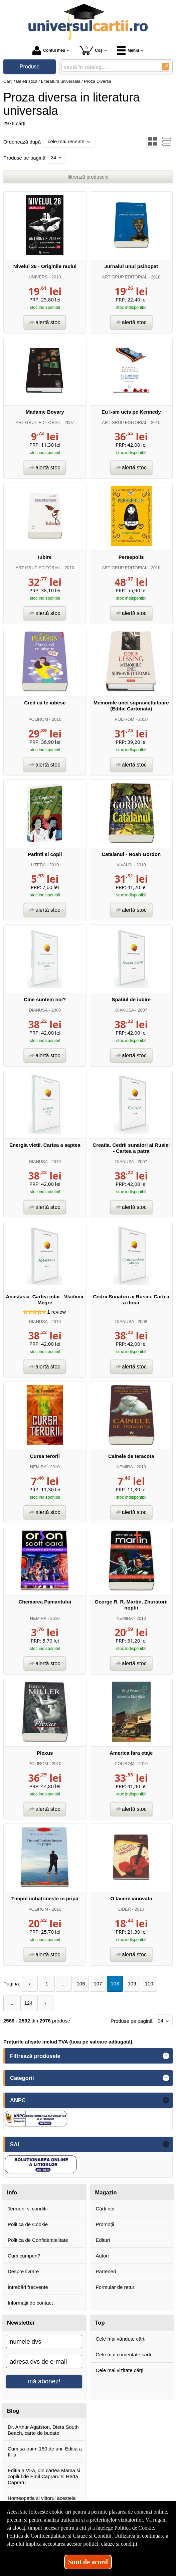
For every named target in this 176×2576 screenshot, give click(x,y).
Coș (91, 50)
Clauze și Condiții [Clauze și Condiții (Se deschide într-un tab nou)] (92, 2536)
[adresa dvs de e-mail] (44, 2361)
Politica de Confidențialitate (38, 2240)
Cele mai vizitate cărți (120, 2370)
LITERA (38, 864)
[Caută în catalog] (165, 66)
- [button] (166, 2100)
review (56, 1312)
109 (132, 1983)
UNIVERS (38, 276)
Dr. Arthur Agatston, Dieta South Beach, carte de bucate (43, 2430)
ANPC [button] (18, 2100)
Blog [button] (13, 2411)
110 (149, 1983)
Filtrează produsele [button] (35, 2056)
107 (98, 1983)
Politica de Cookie (28, 2224)
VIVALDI (125, 864)
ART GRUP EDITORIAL (124, 276)
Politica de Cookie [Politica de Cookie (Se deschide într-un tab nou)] (134, 2528)
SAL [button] (15, 2144)
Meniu (128, 50)
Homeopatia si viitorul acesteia (41, 2498)
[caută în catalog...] (109, 67)
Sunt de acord (88, 2562)
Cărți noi (105, 2208)
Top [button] (100, 2323)
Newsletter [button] (21, 2323)
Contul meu (48, 50)
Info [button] (12, 2192)
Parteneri (106, 2271)
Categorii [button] (22, 2078)
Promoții (105, 2224)
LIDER (124, 1909)
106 (81, 1983)
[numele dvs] (44, 2341)
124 (28, 2003)
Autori (102, 2256)
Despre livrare (23, 2271)
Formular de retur (115, 2287)
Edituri (103, 2240)
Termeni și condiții (27, 2208)
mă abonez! (44, 2381)
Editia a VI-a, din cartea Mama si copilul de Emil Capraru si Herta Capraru (44, 2476)
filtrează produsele (88, 177)
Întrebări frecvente (28, 2287)
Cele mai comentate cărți (123, 2354)
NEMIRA (38, 1466)
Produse (30, 66)
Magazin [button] (106, 2192)
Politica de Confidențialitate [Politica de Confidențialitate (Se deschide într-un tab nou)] (37, 2536)
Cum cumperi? (24, 2256)
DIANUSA (38, 1010)
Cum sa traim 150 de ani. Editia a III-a (45, 2451)
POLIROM (38, 719)
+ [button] (166, 2056)
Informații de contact (30, 2303)
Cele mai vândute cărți (121, 2339)
